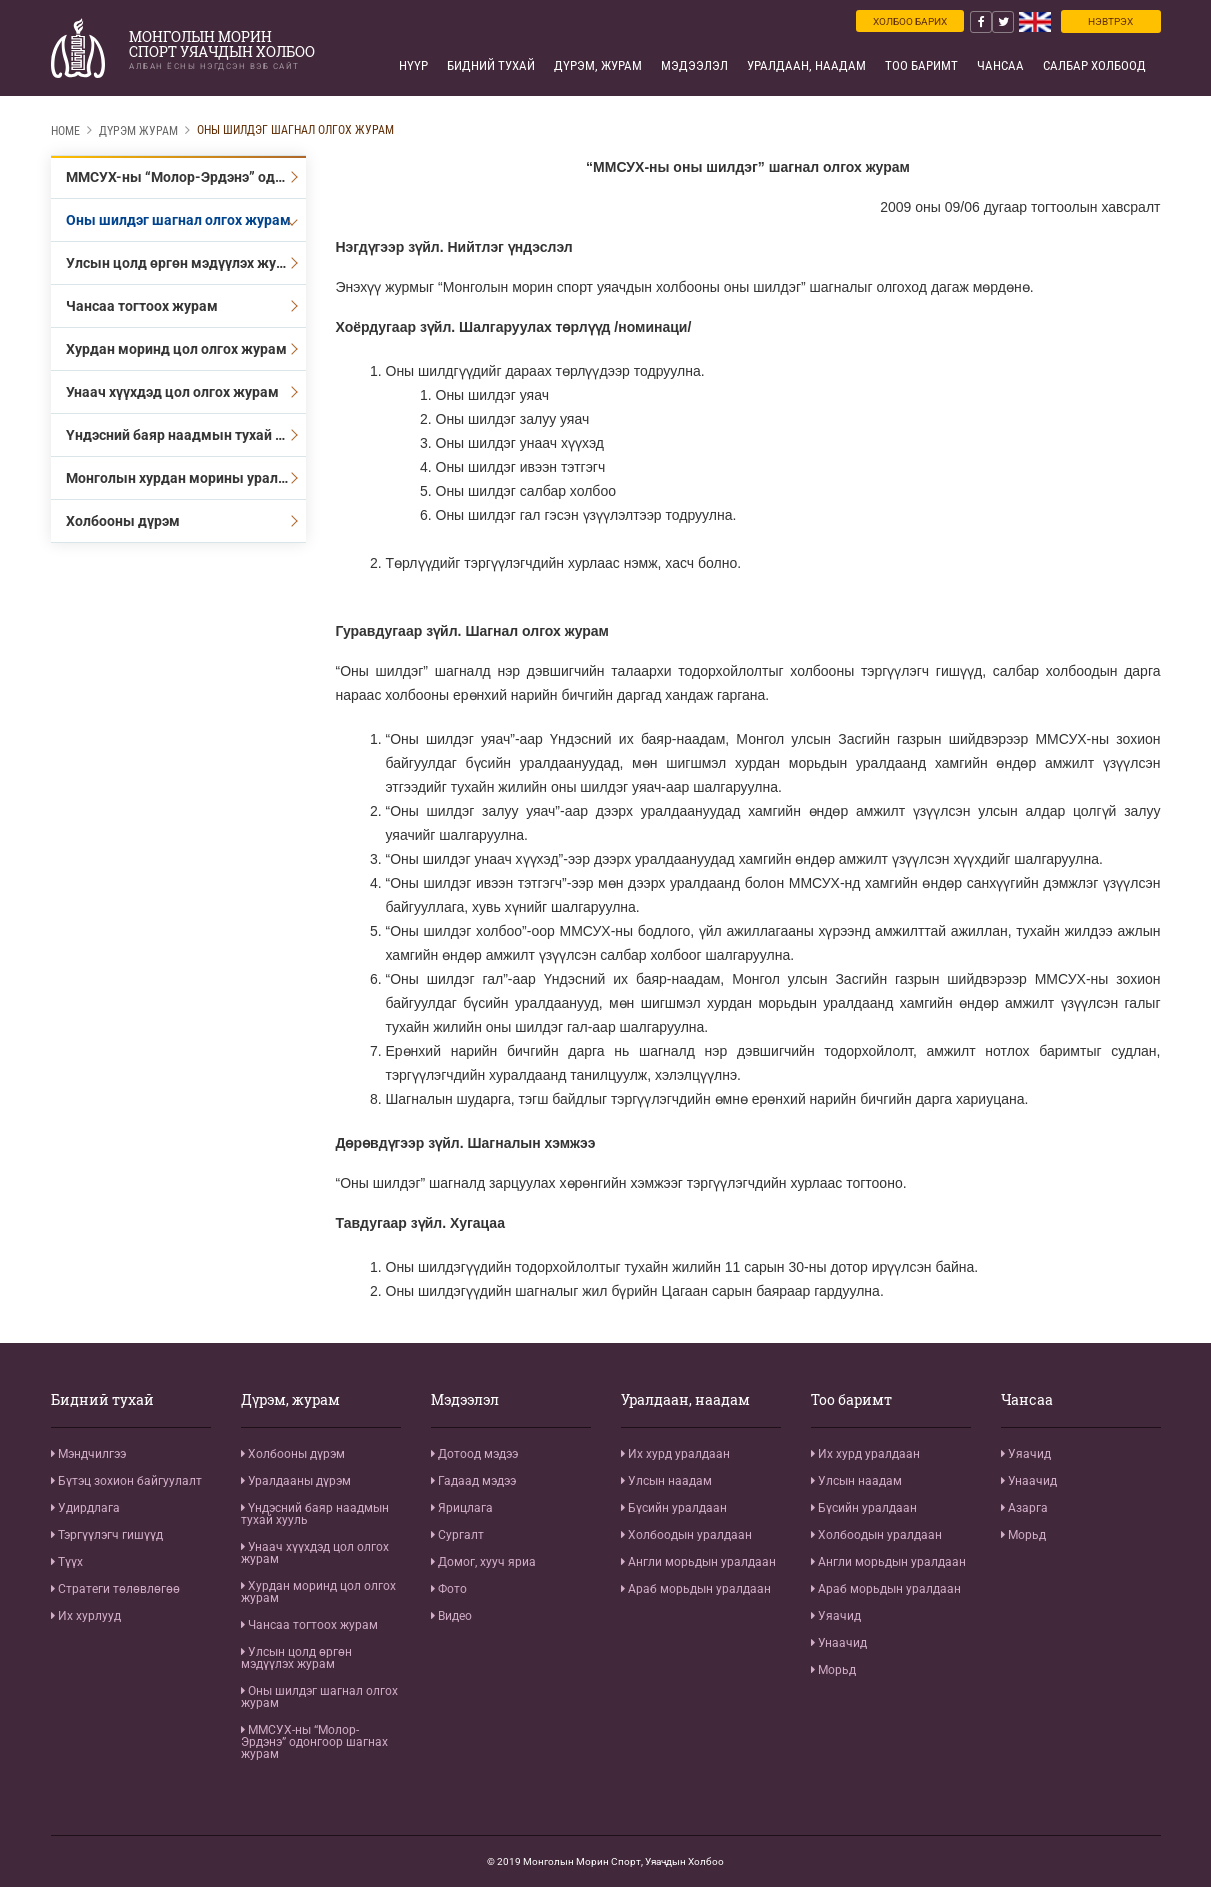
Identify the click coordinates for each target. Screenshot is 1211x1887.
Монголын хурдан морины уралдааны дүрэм (186, 478)
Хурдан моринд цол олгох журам (176, 349)
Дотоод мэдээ (474, 1454)
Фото (449, 1589)
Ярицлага (462, 1508)
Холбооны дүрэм (123, 521)
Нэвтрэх (1110, 21)
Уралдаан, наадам (806, 65)
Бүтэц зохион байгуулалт (126, 1481)
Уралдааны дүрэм (296, 1481)
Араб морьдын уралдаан (696, 1589)
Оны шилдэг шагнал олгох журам (295, 130)
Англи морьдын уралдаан (698, 1562)
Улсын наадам (666, 1481)
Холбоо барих (910, 21)
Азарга (1024, 1508)
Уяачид (836, 1616)
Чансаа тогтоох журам (142, 306)
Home (65, 131)
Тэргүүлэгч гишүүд (107, 1535)
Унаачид (839, 1643)
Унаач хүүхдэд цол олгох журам (172, 392)
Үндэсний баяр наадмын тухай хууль (186, 435)
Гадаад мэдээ (473, 1481)
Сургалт (457, 1535)
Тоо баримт (921, 65)
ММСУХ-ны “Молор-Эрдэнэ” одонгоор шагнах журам (186, 177)
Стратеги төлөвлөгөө (115, 1589)
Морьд (833, 1670)
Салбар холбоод (1094, 65)
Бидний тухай (491, 65)
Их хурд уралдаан (675, 1454)
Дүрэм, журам (598, 65)
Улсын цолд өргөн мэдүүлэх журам (184, 263)
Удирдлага (85, 1508)
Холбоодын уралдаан (686, 1535)
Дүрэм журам (138, 131)
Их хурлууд (86, 1616)
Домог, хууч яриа (483, 1562)
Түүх (67, 1562)
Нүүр (413, 65)
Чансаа (1000, 65)
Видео (451, 1616)
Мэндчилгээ (88, 1454)
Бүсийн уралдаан (674, 1508)
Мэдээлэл (694, 65)
